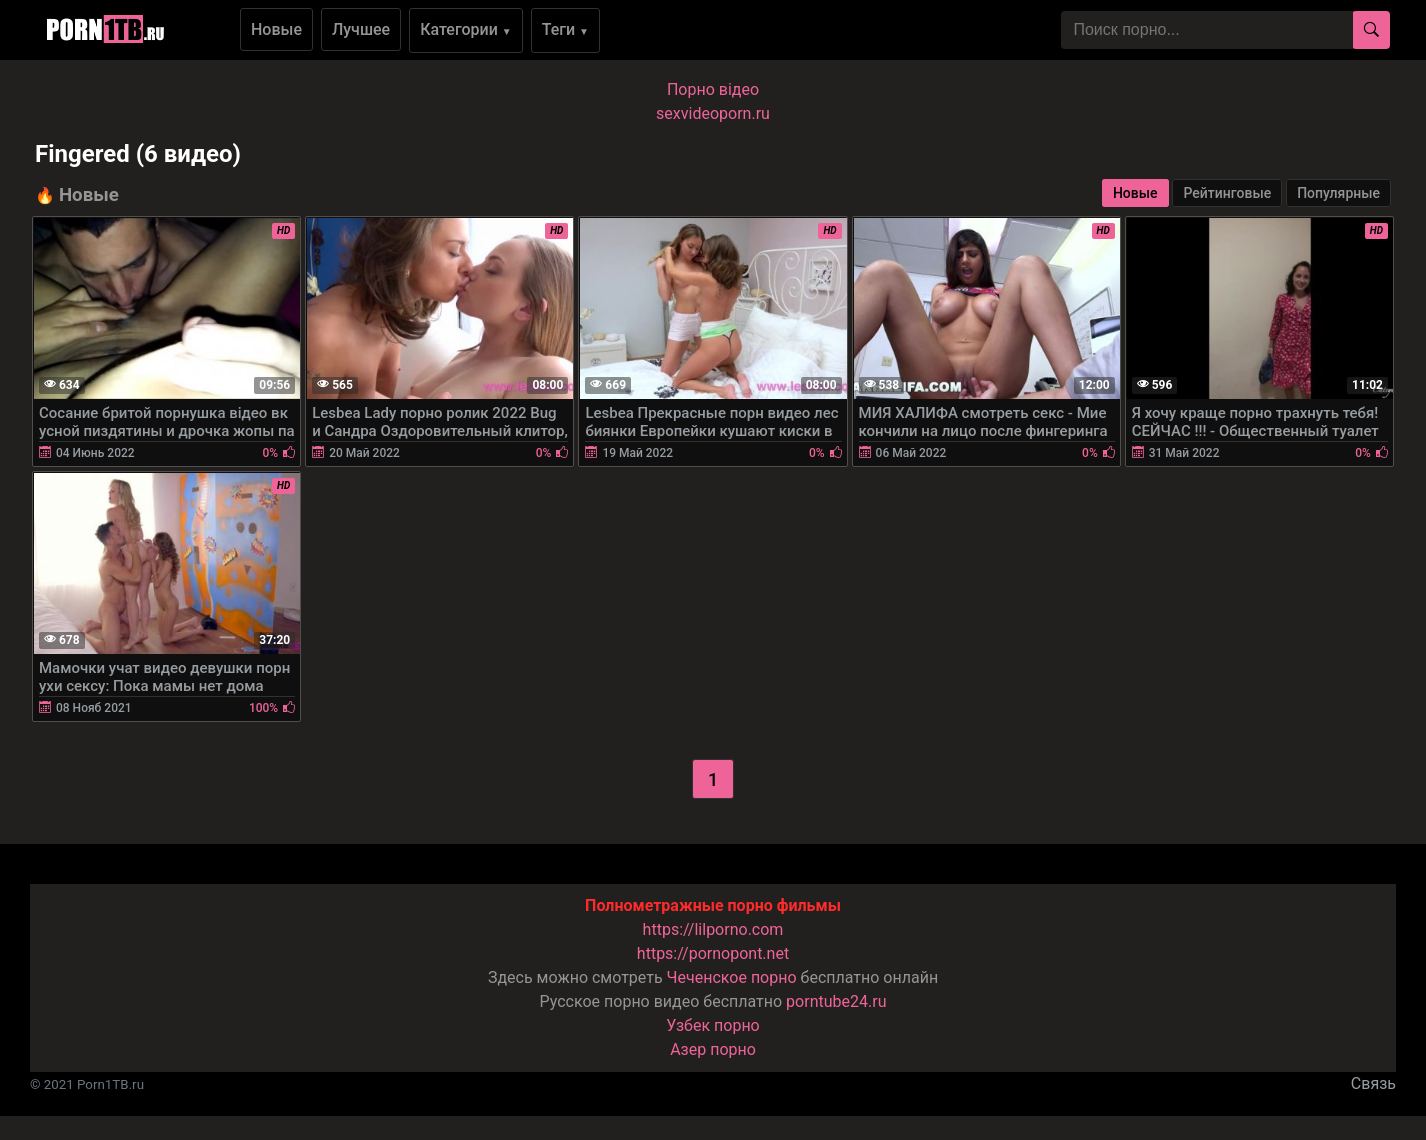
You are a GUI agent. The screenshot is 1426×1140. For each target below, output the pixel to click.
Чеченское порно (732, 977)
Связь (1373, 1083)
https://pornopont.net (713, 953)
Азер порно (713, 1049)
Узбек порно (713, 1025)
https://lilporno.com (713, 929)
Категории (466, 29)
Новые (276, 29)
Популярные (1338, 193)
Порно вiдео (713, 89)
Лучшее (361, 29)
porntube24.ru (836, 1001)
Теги (565, 29)
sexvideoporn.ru (713, 113)
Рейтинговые (1227, 193)
